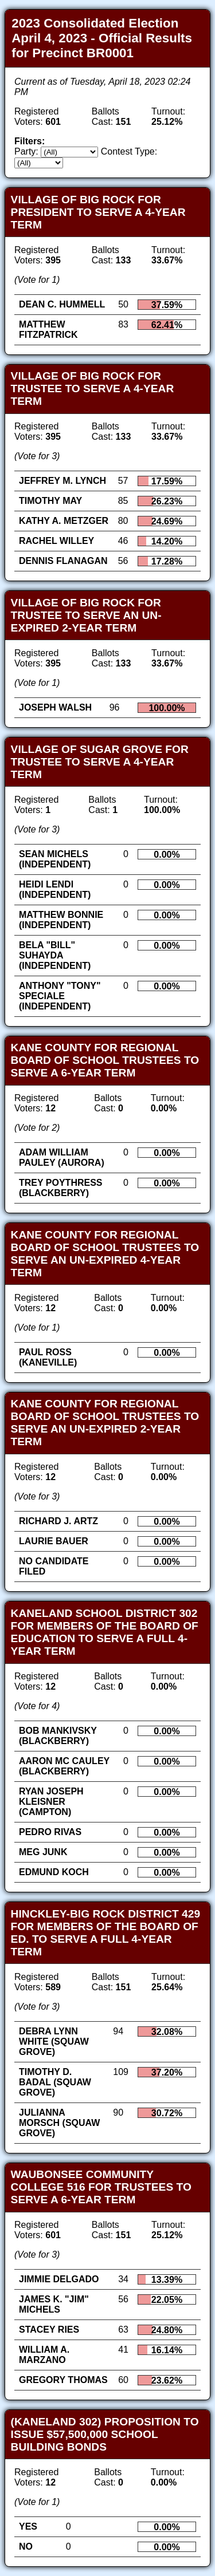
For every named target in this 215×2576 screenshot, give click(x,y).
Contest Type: (129, 151)
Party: (26, 151)
